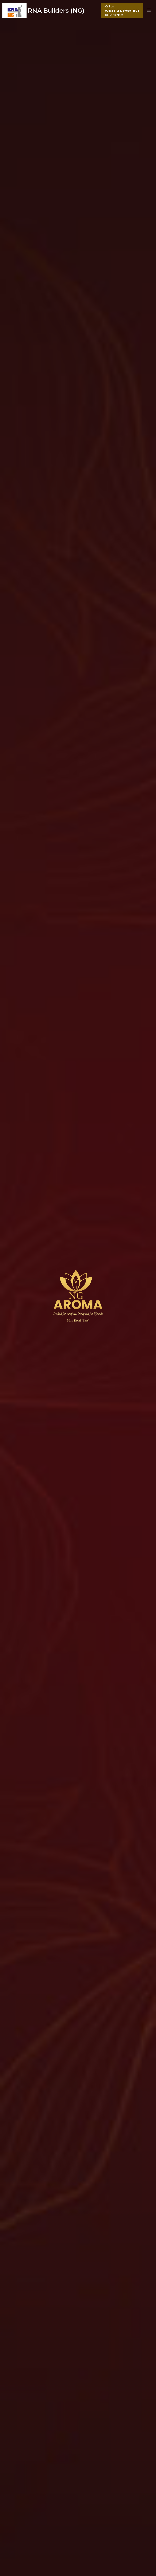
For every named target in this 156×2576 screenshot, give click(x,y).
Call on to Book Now (122, 10)
